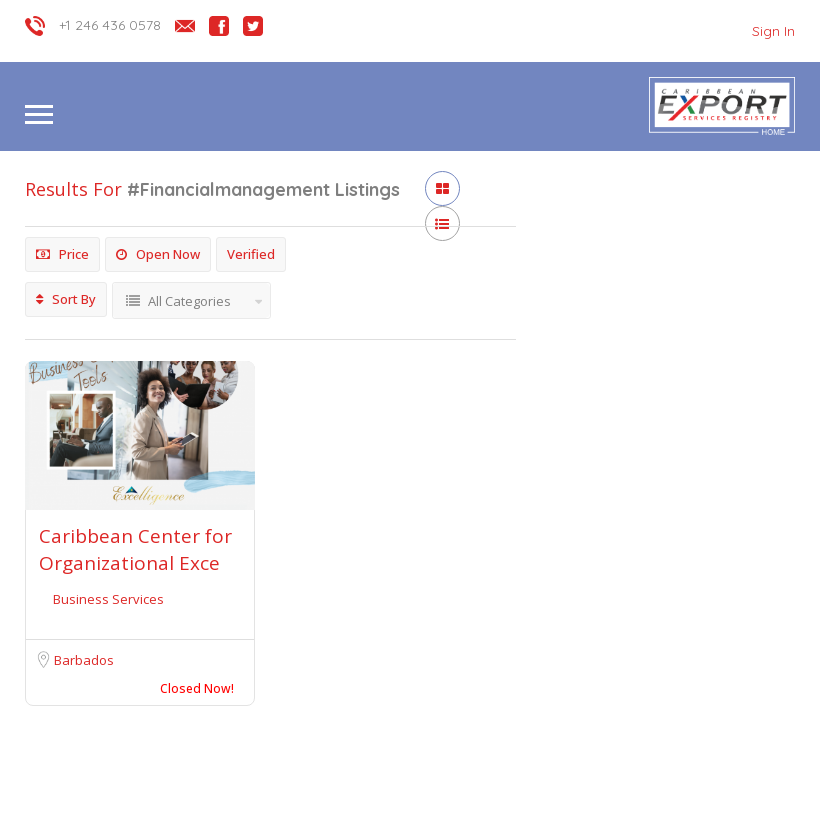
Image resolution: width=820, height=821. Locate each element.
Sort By (66, 299)
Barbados (84, 660)
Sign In (773, 31)
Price (62, 254)
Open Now (158, 254)
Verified (251, 254)
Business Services (108, 599)
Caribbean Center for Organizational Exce (135, 549)
